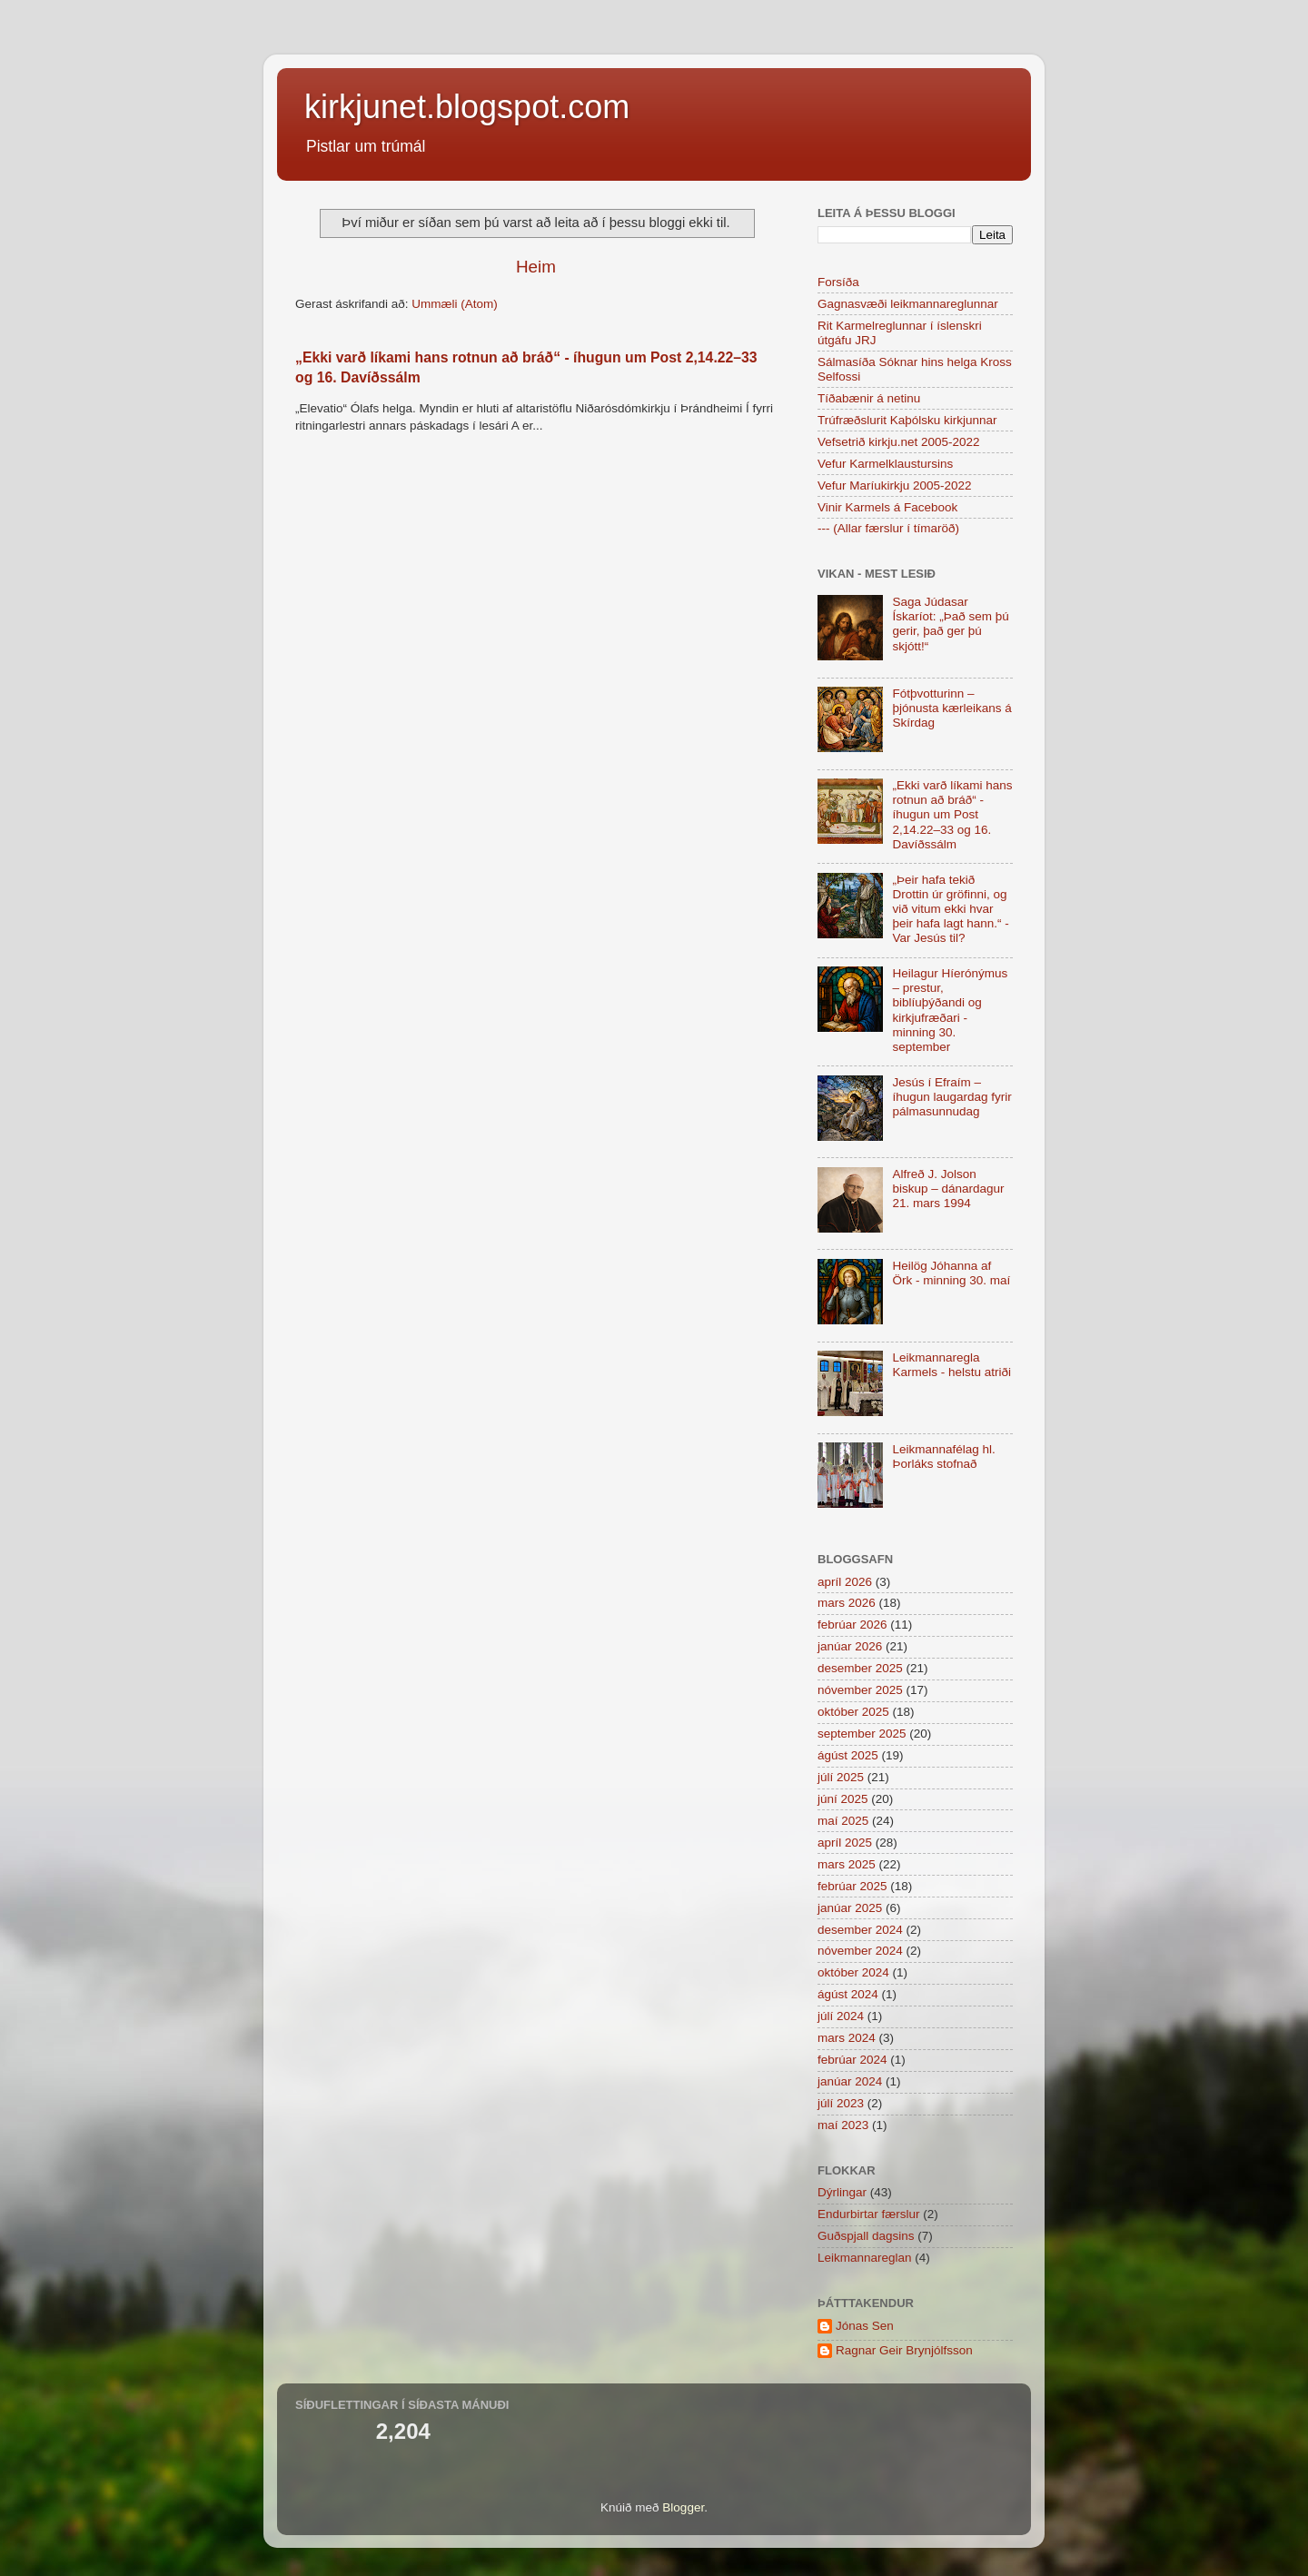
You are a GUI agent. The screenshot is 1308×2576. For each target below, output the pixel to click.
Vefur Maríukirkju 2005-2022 (895, 485)
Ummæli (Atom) (454, 304)
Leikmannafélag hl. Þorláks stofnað (943, 1456)
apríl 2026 (845, 1582)
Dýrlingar (842, 2192)
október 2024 (853, 1972)
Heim (536, 266)
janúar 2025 (850, 1908)
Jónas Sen (865, 2326)
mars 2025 (847, 1864)
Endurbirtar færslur (869, 2214)
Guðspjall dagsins (866, 2236)
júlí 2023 (841, 2103)
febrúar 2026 (852, 1624)
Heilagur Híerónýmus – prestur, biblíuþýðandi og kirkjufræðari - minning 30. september (949, 1010)
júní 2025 (843, 1799)
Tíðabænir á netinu (869, 398)
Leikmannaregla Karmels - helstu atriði (951, 1365)
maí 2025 (843, 1821)
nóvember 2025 (860, 1690)
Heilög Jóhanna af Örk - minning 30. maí (951, 1273)
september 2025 (862, 1733)
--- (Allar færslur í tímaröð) (888, 528)
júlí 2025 (841, 1777)
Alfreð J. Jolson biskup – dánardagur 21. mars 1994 (948, 1188)
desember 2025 (860, 1668)
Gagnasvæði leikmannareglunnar (908, 304)
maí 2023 (843, 2125)
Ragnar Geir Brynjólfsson (904, 2350)
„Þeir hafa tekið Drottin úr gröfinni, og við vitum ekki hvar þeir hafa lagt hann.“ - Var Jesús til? (950, 909)
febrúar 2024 (852, 2059)
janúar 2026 (850, 1646)
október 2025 (853, 1712)
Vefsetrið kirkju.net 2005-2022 (899, 442)
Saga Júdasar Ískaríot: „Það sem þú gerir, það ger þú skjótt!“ (950, 624)
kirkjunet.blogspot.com (466, 106)
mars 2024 (847, 2038)
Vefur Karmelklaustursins (885, 464)
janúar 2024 (850, 2081)
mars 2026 (847, 1603)
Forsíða (838, 282)
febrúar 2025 (852, 1886)
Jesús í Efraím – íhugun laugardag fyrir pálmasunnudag (951, 1096)
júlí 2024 (841, 2016)
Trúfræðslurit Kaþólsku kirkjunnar (907, 420)
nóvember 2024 (860, 1950)
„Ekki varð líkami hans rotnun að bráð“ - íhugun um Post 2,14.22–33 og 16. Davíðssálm (952, 814)
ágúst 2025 (848, 1755)
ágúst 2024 (848, 1994)
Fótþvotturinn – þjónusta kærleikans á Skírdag (951, 708)
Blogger (683, 2507)
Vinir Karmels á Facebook (887, 507)
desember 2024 (860, 1930)
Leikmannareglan (865, 2257)
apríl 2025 (845, 1842)
